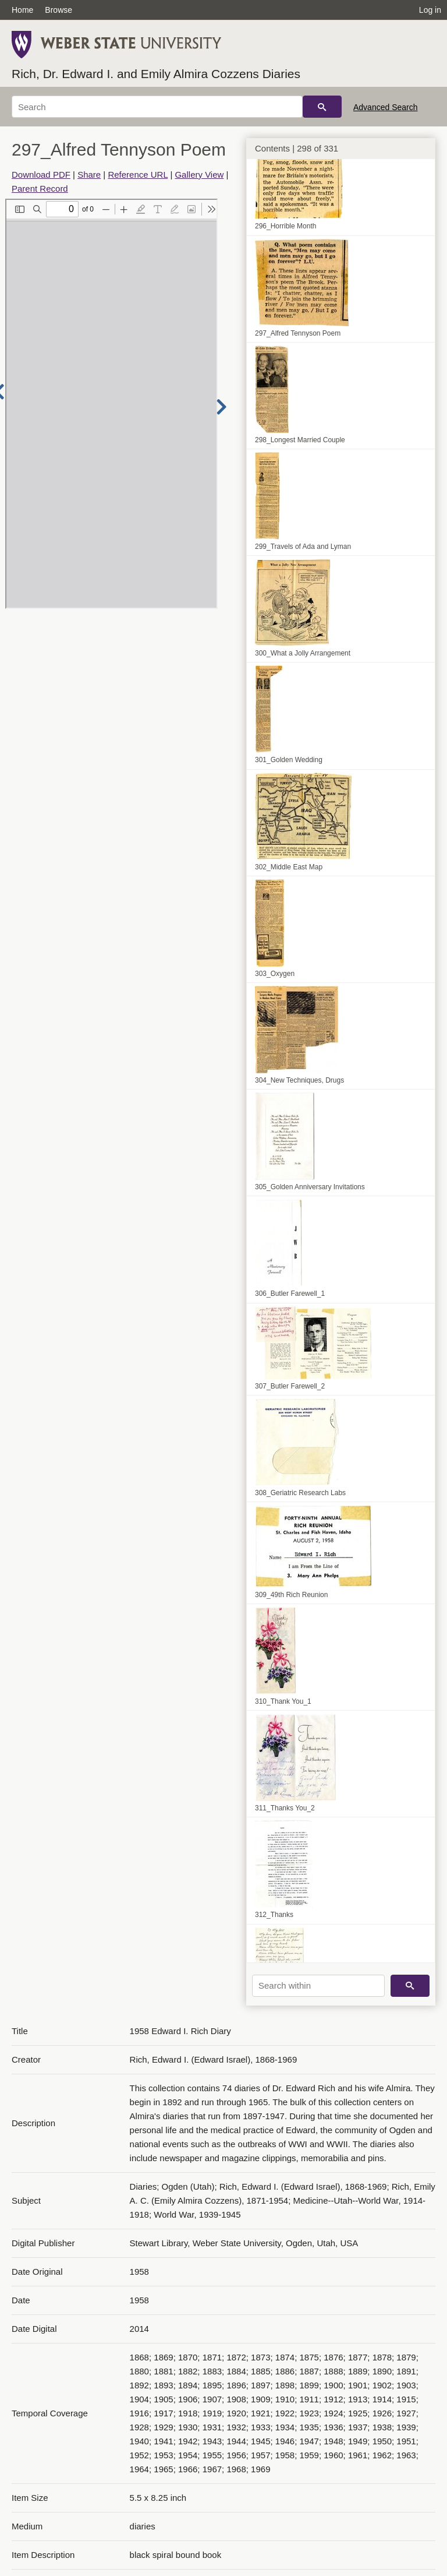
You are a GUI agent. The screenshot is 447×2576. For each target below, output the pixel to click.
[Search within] (318, 1986)
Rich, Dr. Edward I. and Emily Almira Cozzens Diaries (156, 73)
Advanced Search (385, 107)
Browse (58, 10)
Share (89, 174)
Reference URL (138, 174)
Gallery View (199, 174)
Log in (430, 10)
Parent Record (40, 188)
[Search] (157, 107)
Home (22, 10)
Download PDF (41, 174)
